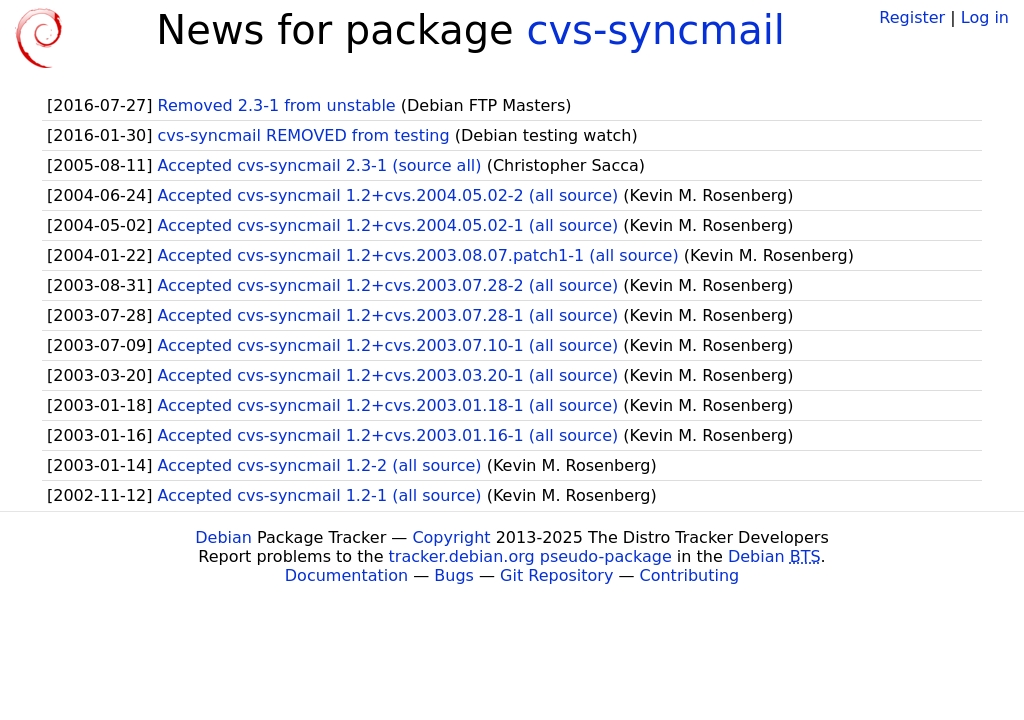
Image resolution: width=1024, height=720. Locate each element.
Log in (985, 17)
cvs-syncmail (655, 30)
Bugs (454, 575)
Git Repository (556, 575)
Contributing (690, 575)
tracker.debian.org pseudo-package (530, 556)
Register (912, 17)
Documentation (346, 575)
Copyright (451, 537)
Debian (223, 537)
